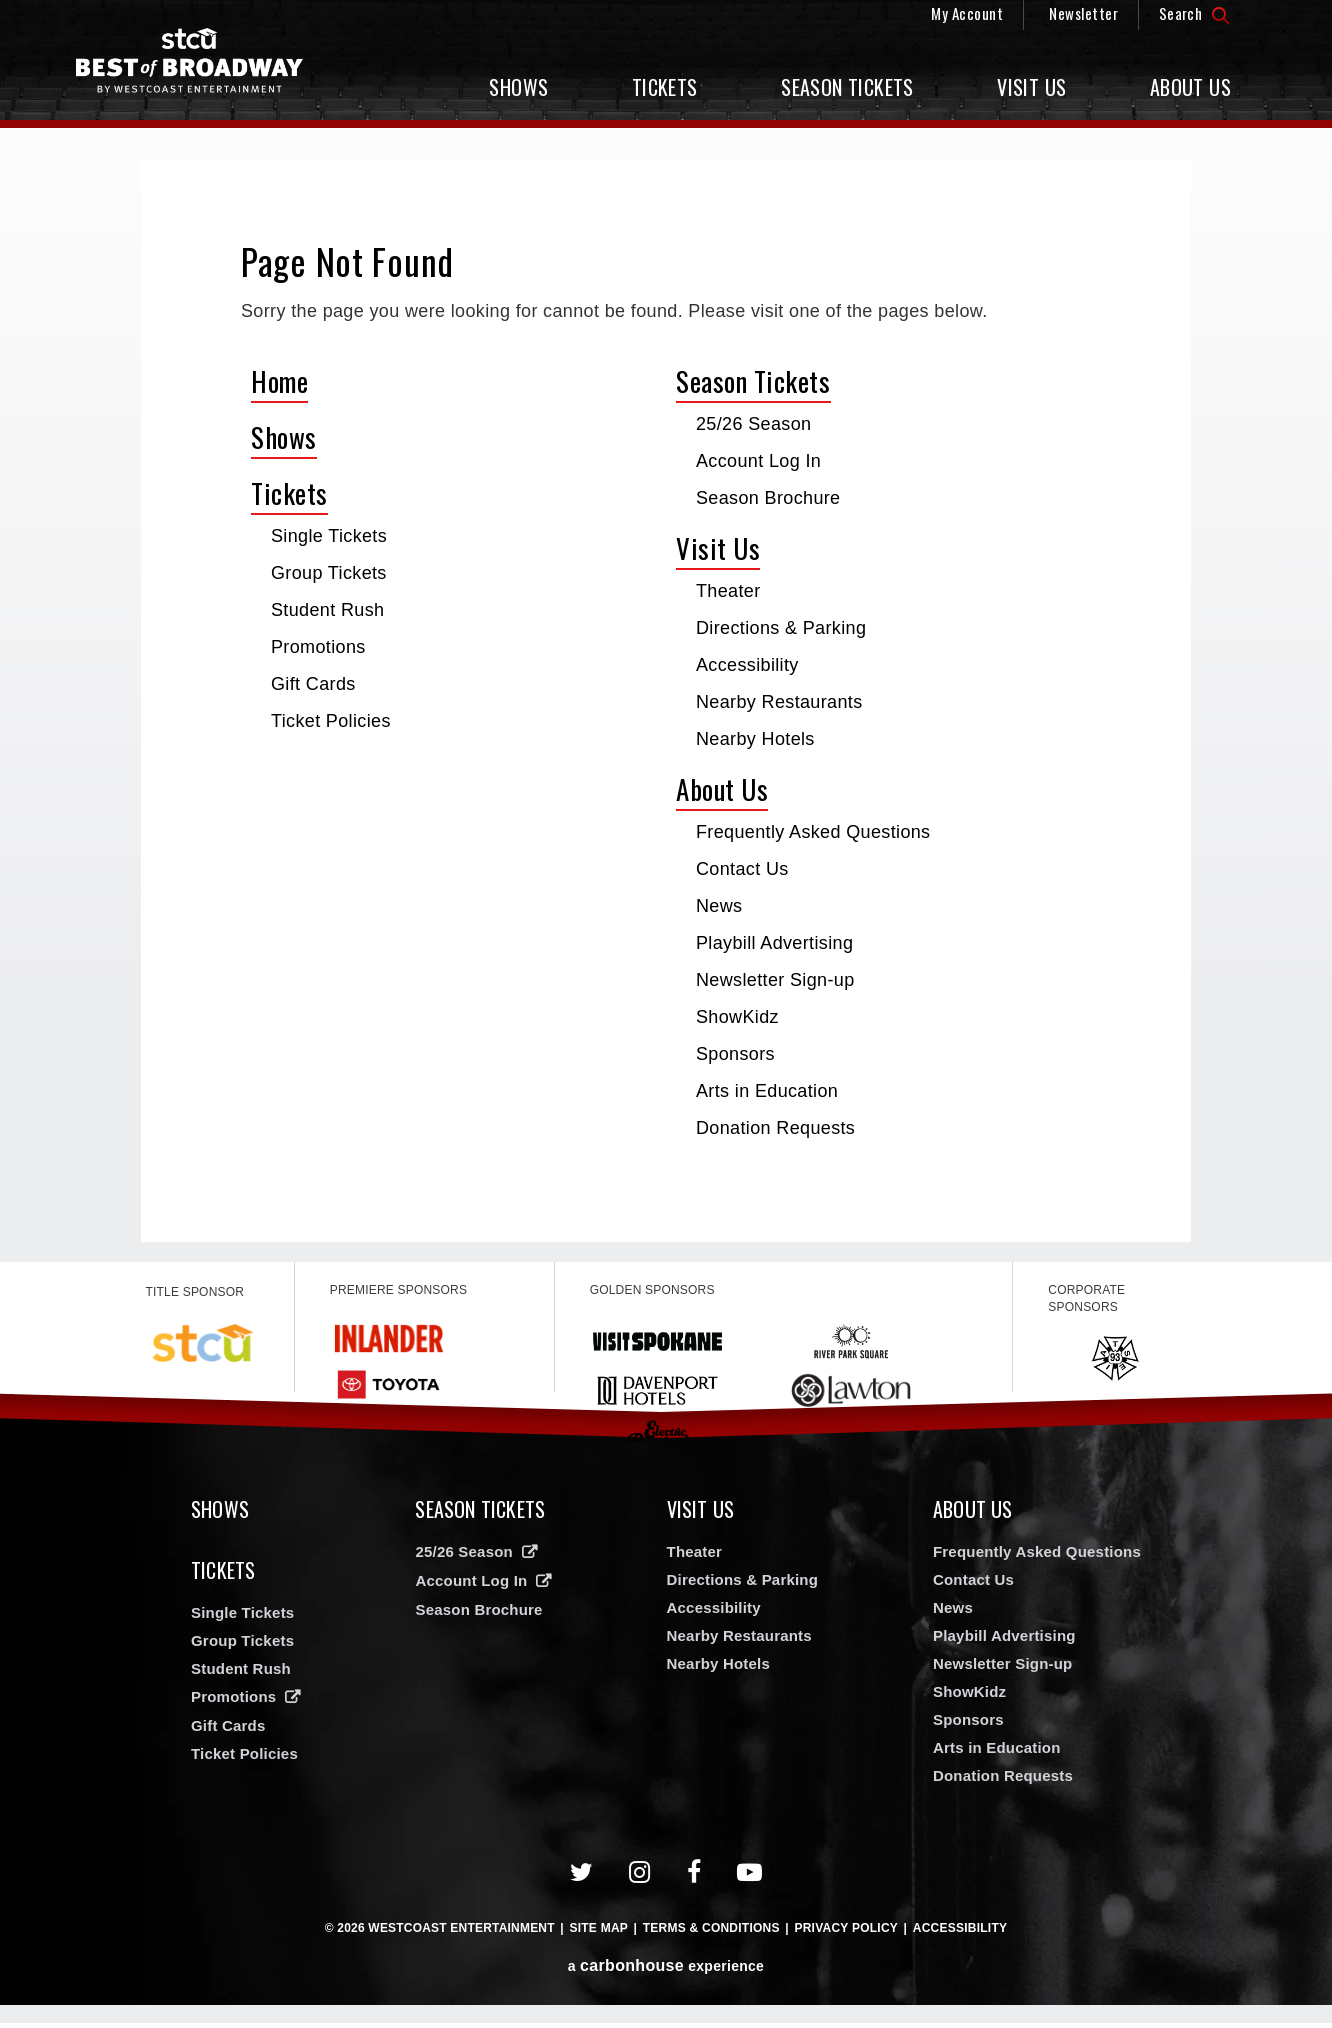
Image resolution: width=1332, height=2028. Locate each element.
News (719, 906)
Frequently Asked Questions (813, 832)
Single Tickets (329, 536)
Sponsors (735, 1054)
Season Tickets (847, 87)
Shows (518, 87)
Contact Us (742, 869)
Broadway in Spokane (201, 65)
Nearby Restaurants (779, 702)
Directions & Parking (781, 628)
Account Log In (758, 461)
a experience (666, 1970)
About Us (1190, 87)
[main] (666, 701)
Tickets (665, 87)
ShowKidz (737, 1017)
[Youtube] (750, 1877)
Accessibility (747, 665)
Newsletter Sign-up (775, 980)
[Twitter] (582, 1877)
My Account (967, 13)
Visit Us (1031, 87)
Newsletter (1083, 13)
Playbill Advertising (774, 943)
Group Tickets (329, 573)
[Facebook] (694, 1877)
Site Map (598, 1933)
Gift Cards (313, 684)
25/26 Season (753, 424)
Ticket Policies (331, 721)
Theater (728, 591)
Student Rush (327, 610)
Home (279, 381)
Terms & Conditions (711, 1933)
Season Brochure (768, 498)
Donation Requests (775, 1128)
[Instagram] (640, 1877)
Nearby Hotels (755, 739)
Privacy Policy (846, 1933)
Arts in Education (767, 1091)
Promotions (318, 647)
